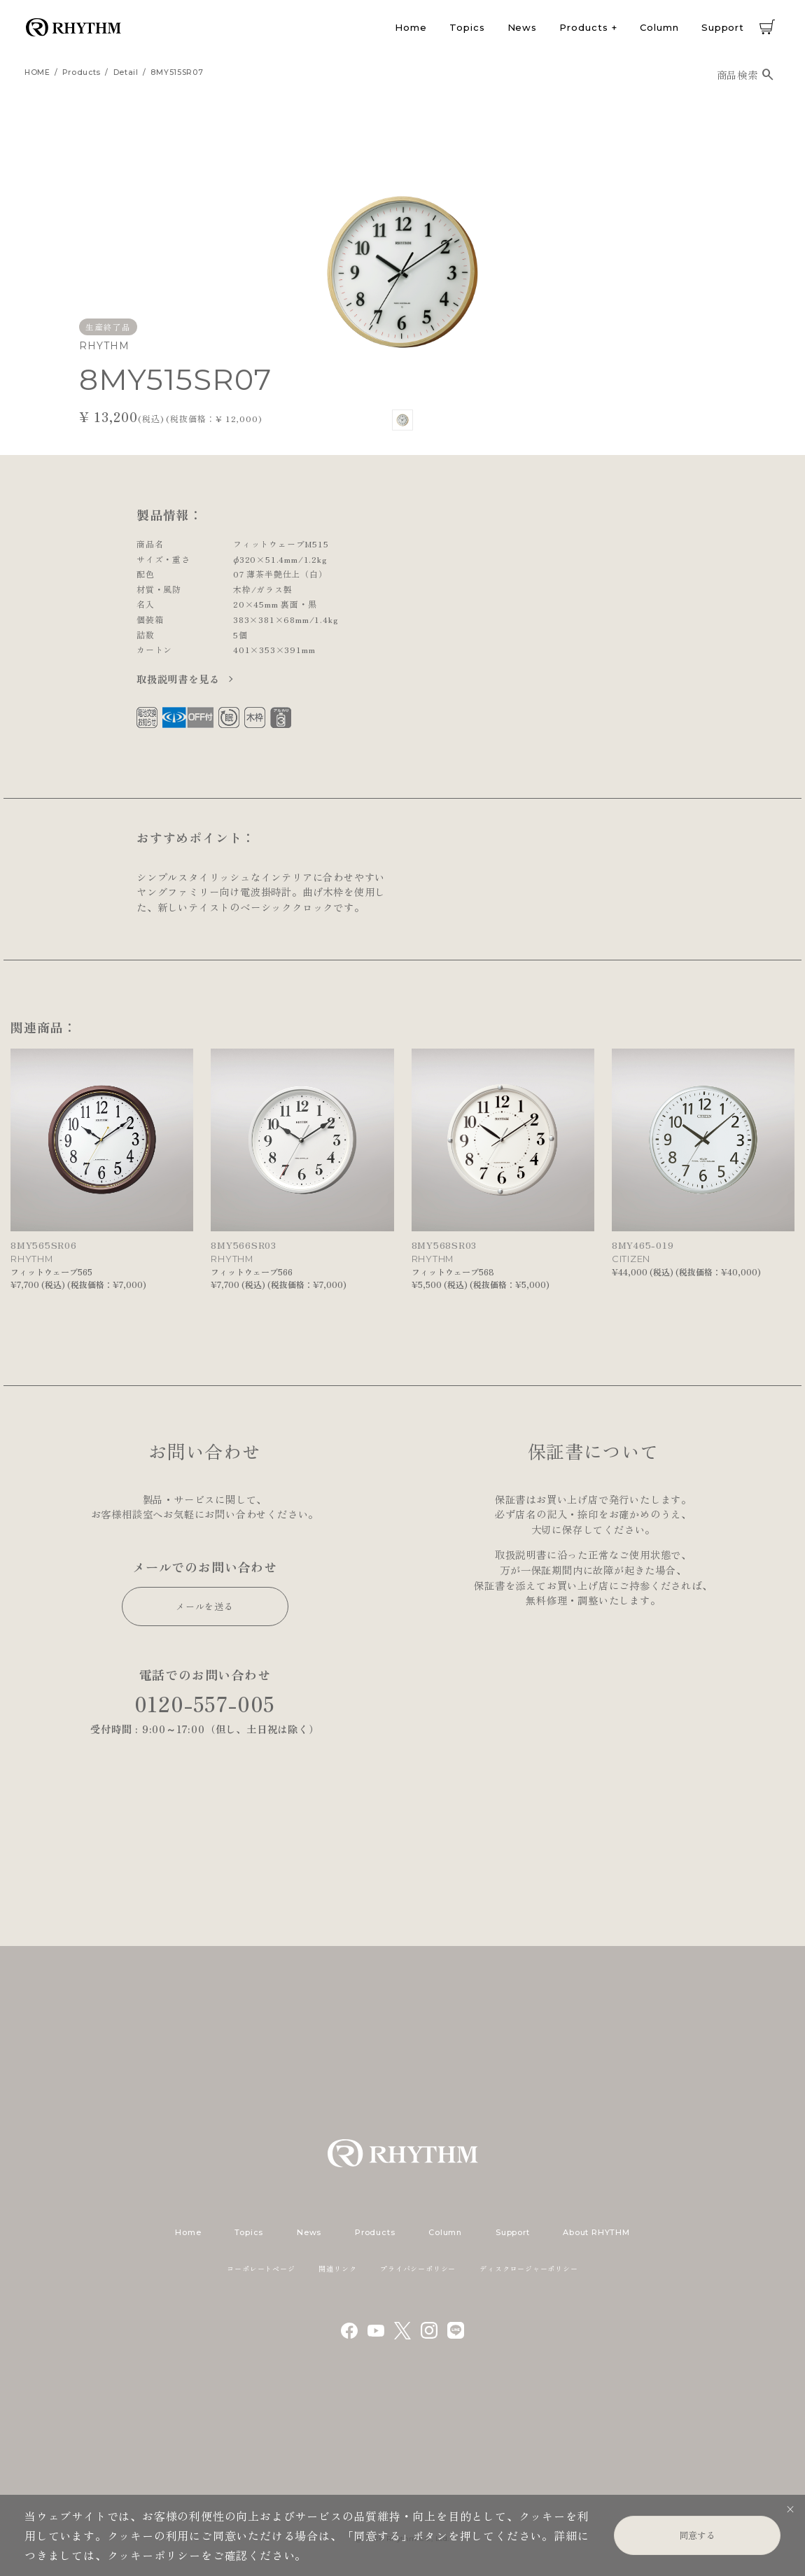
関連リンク (337, 2268)
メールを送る (205, 1606)
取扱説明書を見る (179, 678)
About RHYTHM (596, 2232)
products (81, 72)
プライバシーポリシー (418, 2268)
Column (659, 27)
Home (411, 27)
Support (722, 27)
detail (126, 72)
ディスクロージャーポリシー (528, 2268)
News (522, 27)
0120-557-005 (205, 1703)
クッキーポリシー (154, 2555)
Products (583, 27)
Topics (466, 27)
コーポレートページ (261, 2268)
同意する (697, 2535)
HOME (37, 72)
